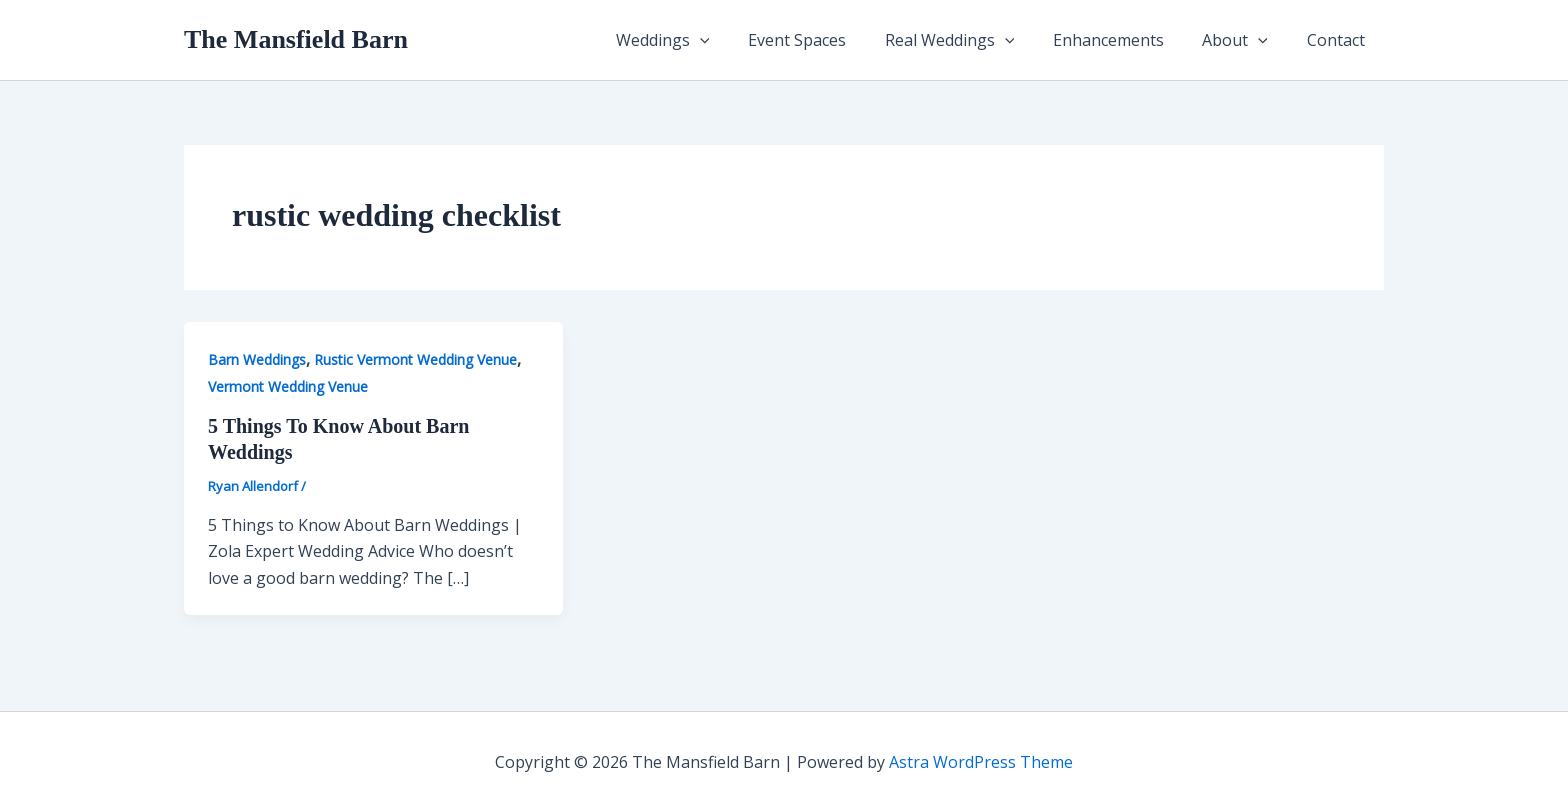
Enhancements (1124, 40)
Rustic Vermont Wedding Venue (415, 359)
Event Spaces (827, 40)
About (1245, 40)
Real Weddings (973, 40)
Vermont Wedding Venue (288, 386)
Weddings (699, 40)
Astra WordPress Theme (981, 762)
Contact (1339, 40)
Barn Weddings (257, 359)
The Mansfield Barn (296, 39)
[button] (736, 40)
